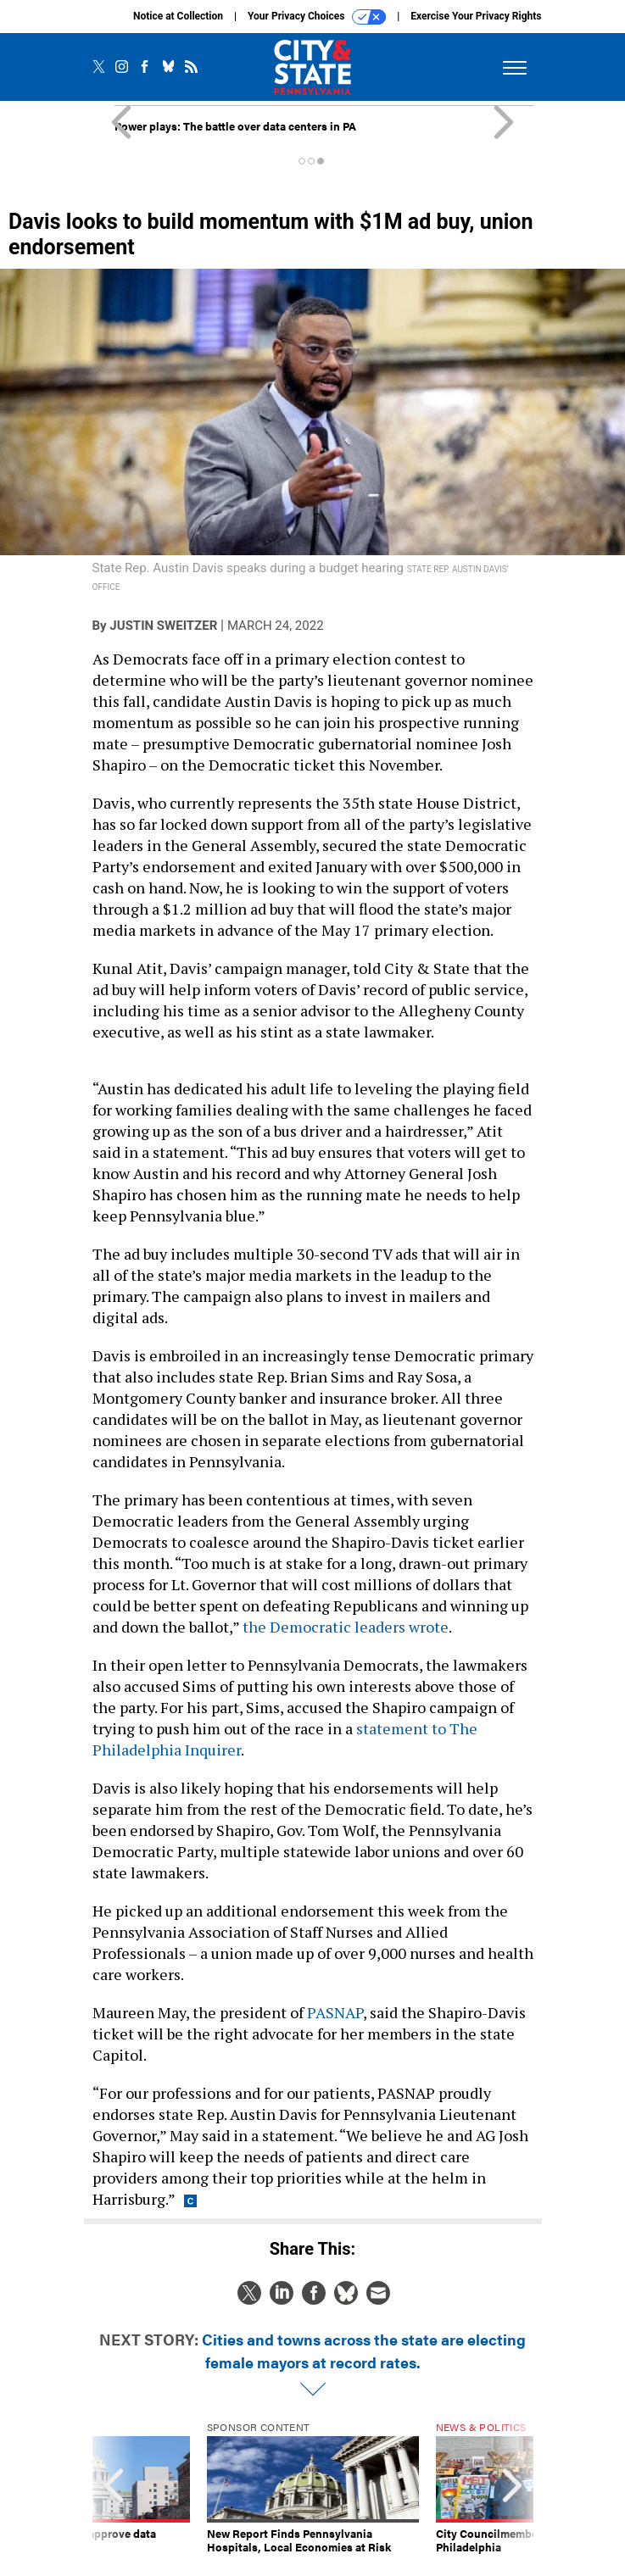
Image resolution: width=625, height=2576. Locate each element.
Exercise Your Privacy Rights (475, 16)
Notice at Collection (178, 16)
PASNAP (335, 2012)
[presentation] (113, 2495)
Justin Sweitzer (163, 625)
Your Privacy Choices (317, 17)
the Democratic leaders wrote (346, 1626)
